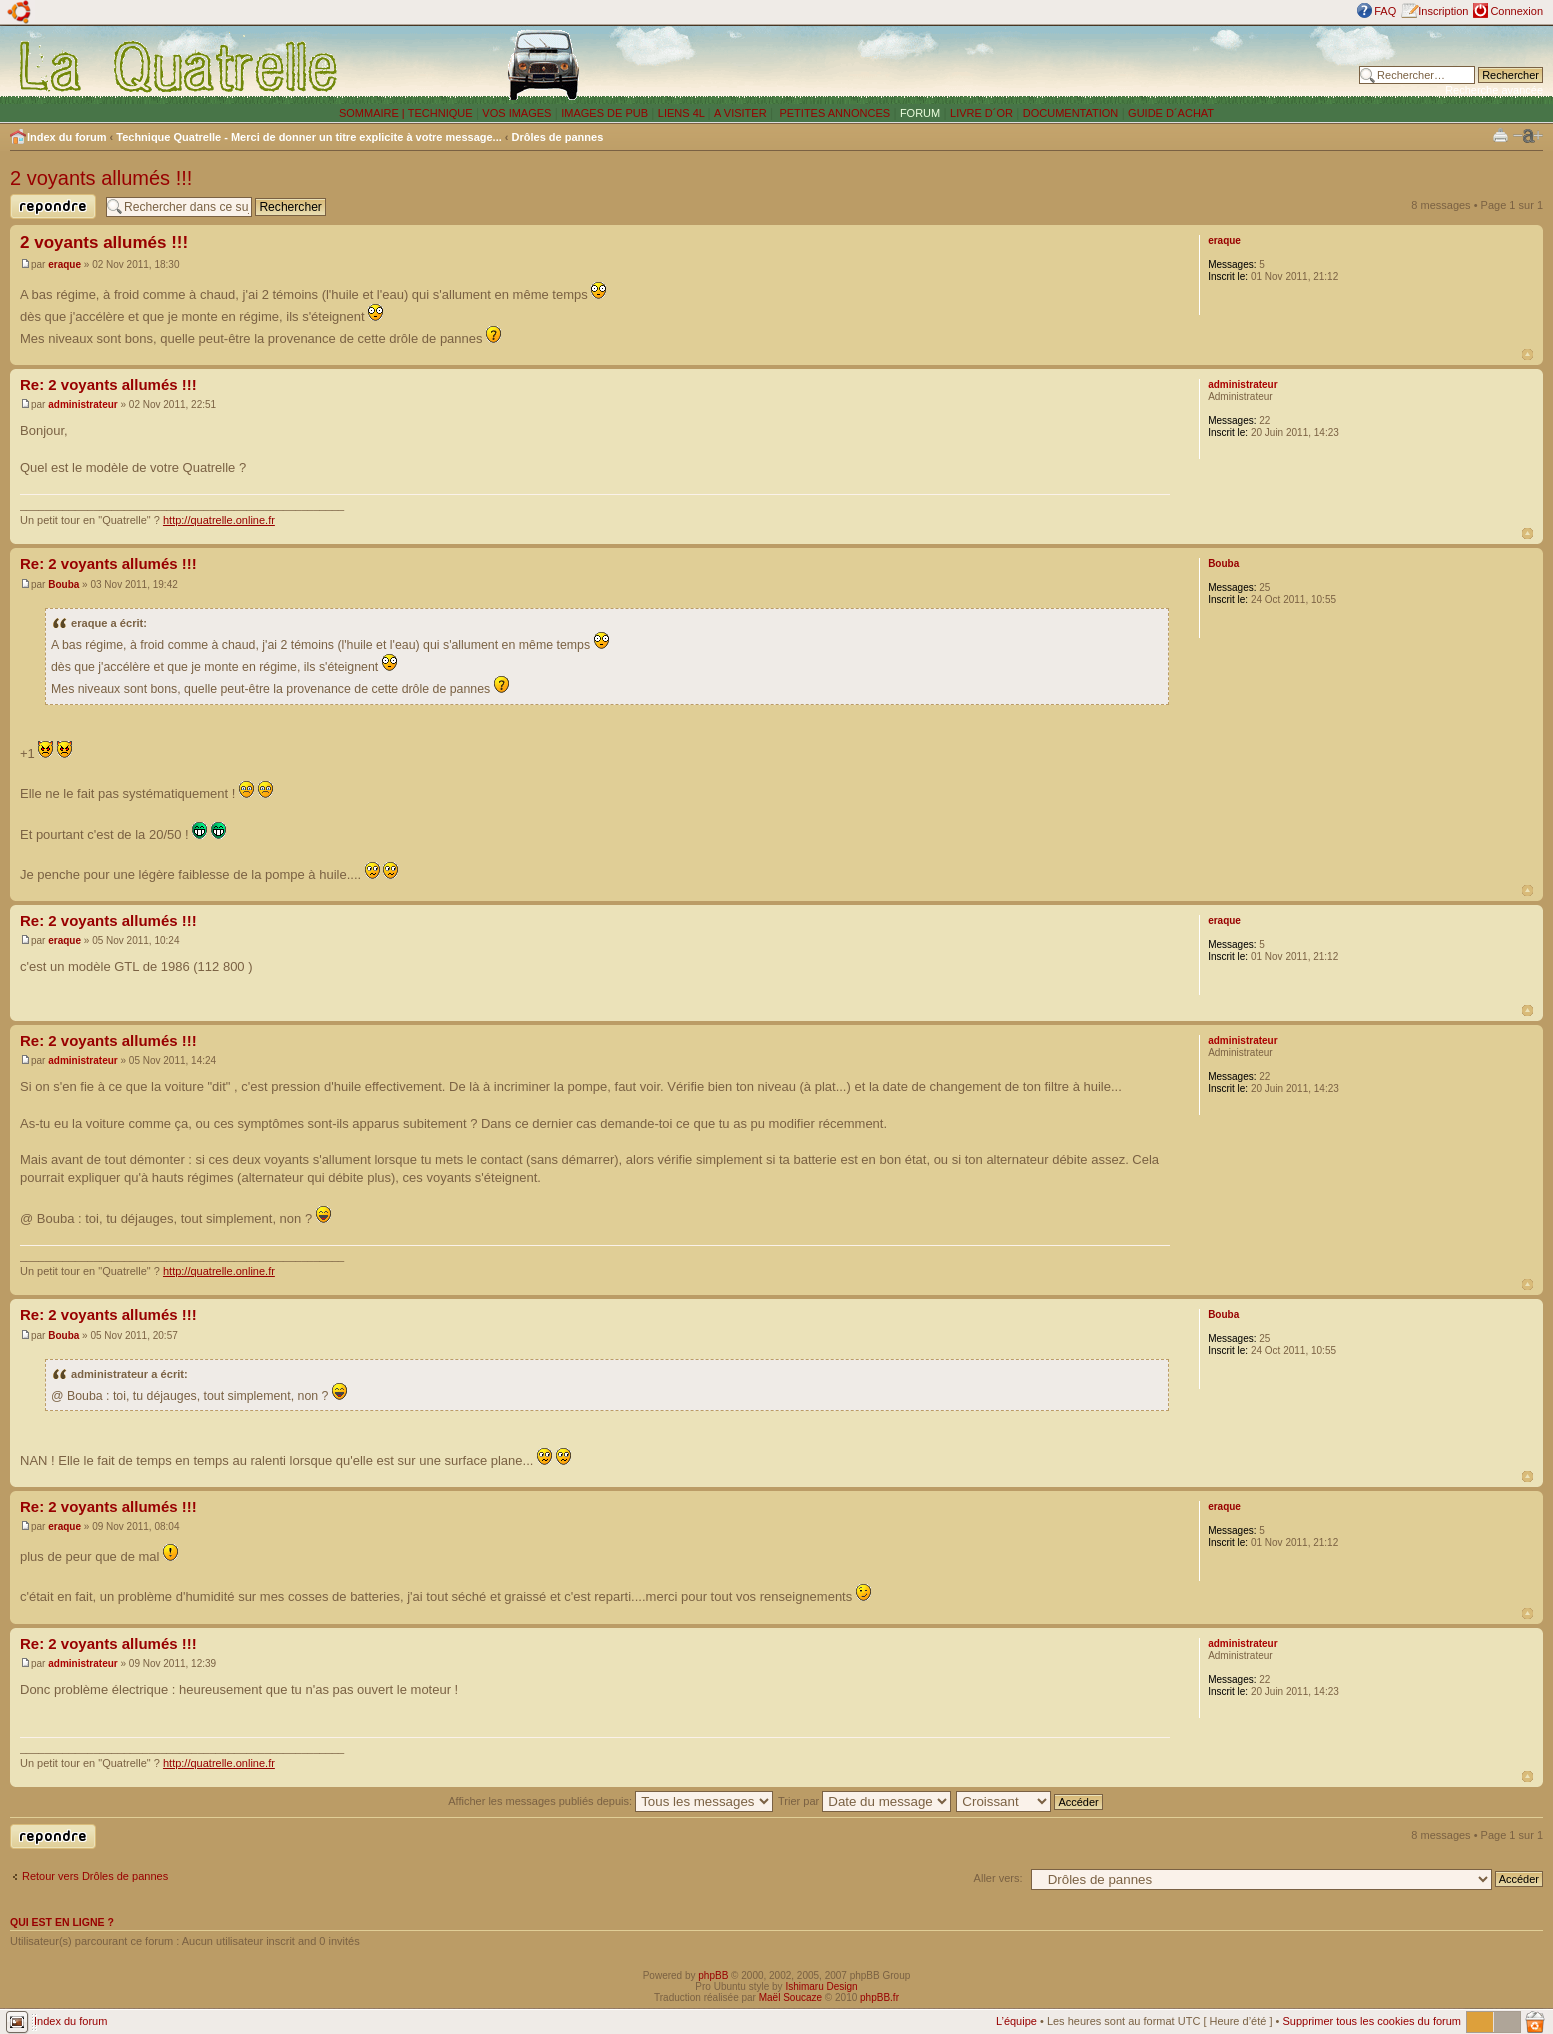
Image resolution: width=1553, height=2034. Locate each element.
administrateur (82, 404)
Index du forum (66, 137)
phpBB (713, 1975)
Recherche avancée (1494, 90)
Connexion (1516, 11)
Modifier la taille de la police (1528, 136)
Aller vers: (998, 1878)
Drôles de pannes (558, 137)
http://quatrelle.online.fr (219, 520)
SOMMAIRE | (373, 113)
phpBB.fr (879, 1997)
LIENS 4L (683, 113)
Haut (1527, 354)
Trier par (864, 1801)
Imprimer (1500, 134)
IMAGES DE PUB (604, 113)
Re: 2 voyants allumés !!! (108, 384)
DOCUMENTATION (1071, 113)
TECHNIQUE (440, 113)
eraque (64, 264)
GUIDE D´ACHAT (1171, 113)
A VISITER (740, 113)
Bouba (63, 584)
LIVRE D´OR (981, 113)
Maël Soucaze (790, 1997)
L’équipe (1016, 2021)
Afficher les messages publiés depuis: (610, 1801)
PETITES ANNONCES (833, 113)
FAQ (1385, 11)
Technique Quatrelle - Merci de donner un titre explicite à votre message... (309, 137)
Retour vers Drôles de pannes (95, 1876)
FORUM (920, 113)
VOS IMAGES (516, 113)
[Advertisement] (1049, 65)
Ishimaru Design (821, 1986)
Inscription (1443, 11)
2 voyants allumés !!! (101, 178)
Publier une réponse (53, 206)
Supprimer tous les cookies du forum (1371, 2021)
